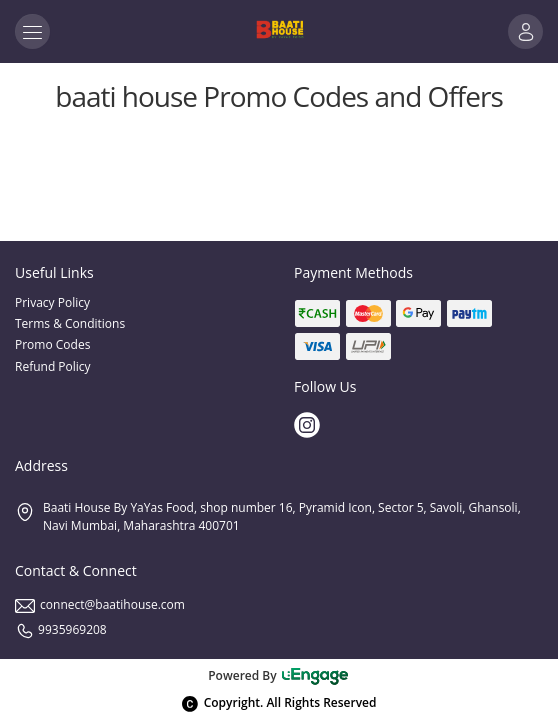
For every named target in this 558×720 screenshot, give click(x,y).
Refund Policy (53, 366)
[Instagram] (309, 427)
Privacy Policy (52, 302)
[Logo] (279, 31)
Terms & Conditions (70, 323)
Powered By (279, 675)
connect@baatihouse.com (100, 604)
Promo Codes (52, 344)
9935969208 (61, 629)
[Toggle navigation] (32, 31)
